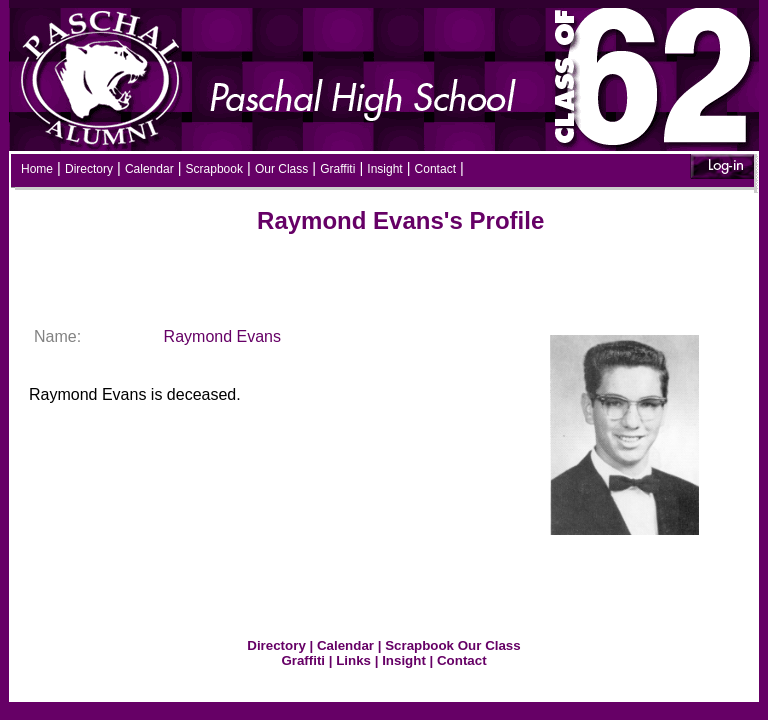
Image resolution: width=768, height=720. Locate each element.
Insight (384, 169)
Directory (89, 169)
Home (37, 169)
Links (353, 660)
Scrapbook (214, 169)
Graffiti (337, 169)
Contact (435, 169)
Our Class (281, 169)
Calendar (149, 169)
